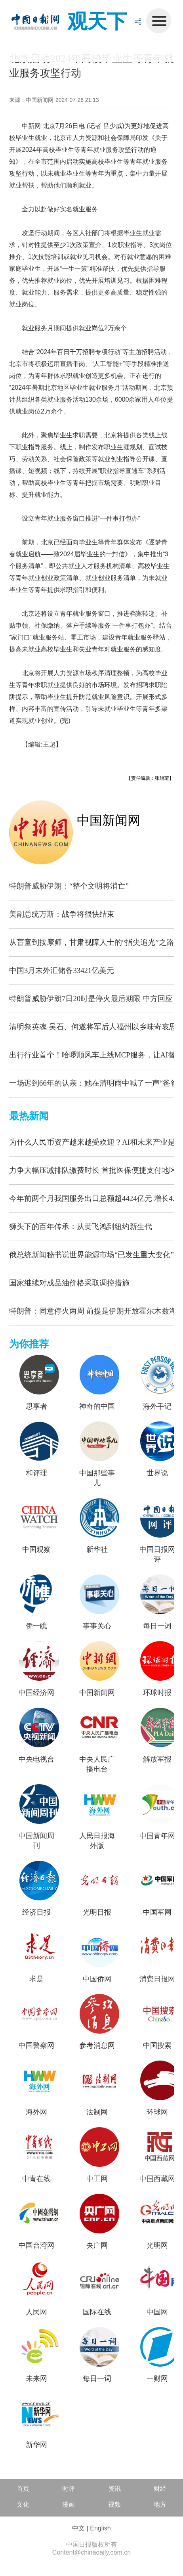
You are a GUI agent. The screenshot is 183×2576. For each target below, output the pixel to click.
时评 (68, 2488)
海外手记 (157, 1406)
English (100, 2528)
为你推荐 (29, 1344)
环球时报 (157, 1693)
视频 (114, 2504)
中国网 (157, 2312)
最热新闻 (29, 1116)
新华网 (36, 2445)
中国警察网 (36, 2045)
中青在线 (36, 2179)
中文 (78, 2528)
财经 (160, 2488)
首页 (23, 2488)
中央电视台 (36, 1759)
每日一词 (157, 1626)
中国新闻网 (108, 820)
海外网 (36, 2112)
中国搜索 (157, 2045)
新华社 (97, 1549)
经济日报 (36, 1912)
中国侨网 (97, 1979)
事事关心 (97, 1626)
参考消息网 (97, 2045)
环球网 (157, 2112)
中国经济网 (36, 1693)
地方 (160, 2504)
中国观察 (36, 1549)
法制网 (97, 2112)
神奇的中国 (97, 1406)
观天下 (97, 21)
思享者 (36, 1406)
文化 (23, 2504)
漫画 (68, 2504)
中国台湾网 (36, 2245)
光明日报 (97, 1912)
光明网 (157, 2245)
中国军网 (157, 1912)
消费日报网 (157, 1979)
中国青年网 (157, 1836)
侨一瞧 (36, 1626)
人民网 (36, 2312)
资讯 (114, 2488)
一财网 (157, 2379)
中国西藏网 (157, 2179)
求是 (36, 1979)
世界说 (157, 1473)
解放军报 (157, 1759)
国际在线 (97, 2312)
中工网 (97, 2179)
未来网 (36, 2379)
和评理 (36, 1473)
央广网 (97, 2245)
